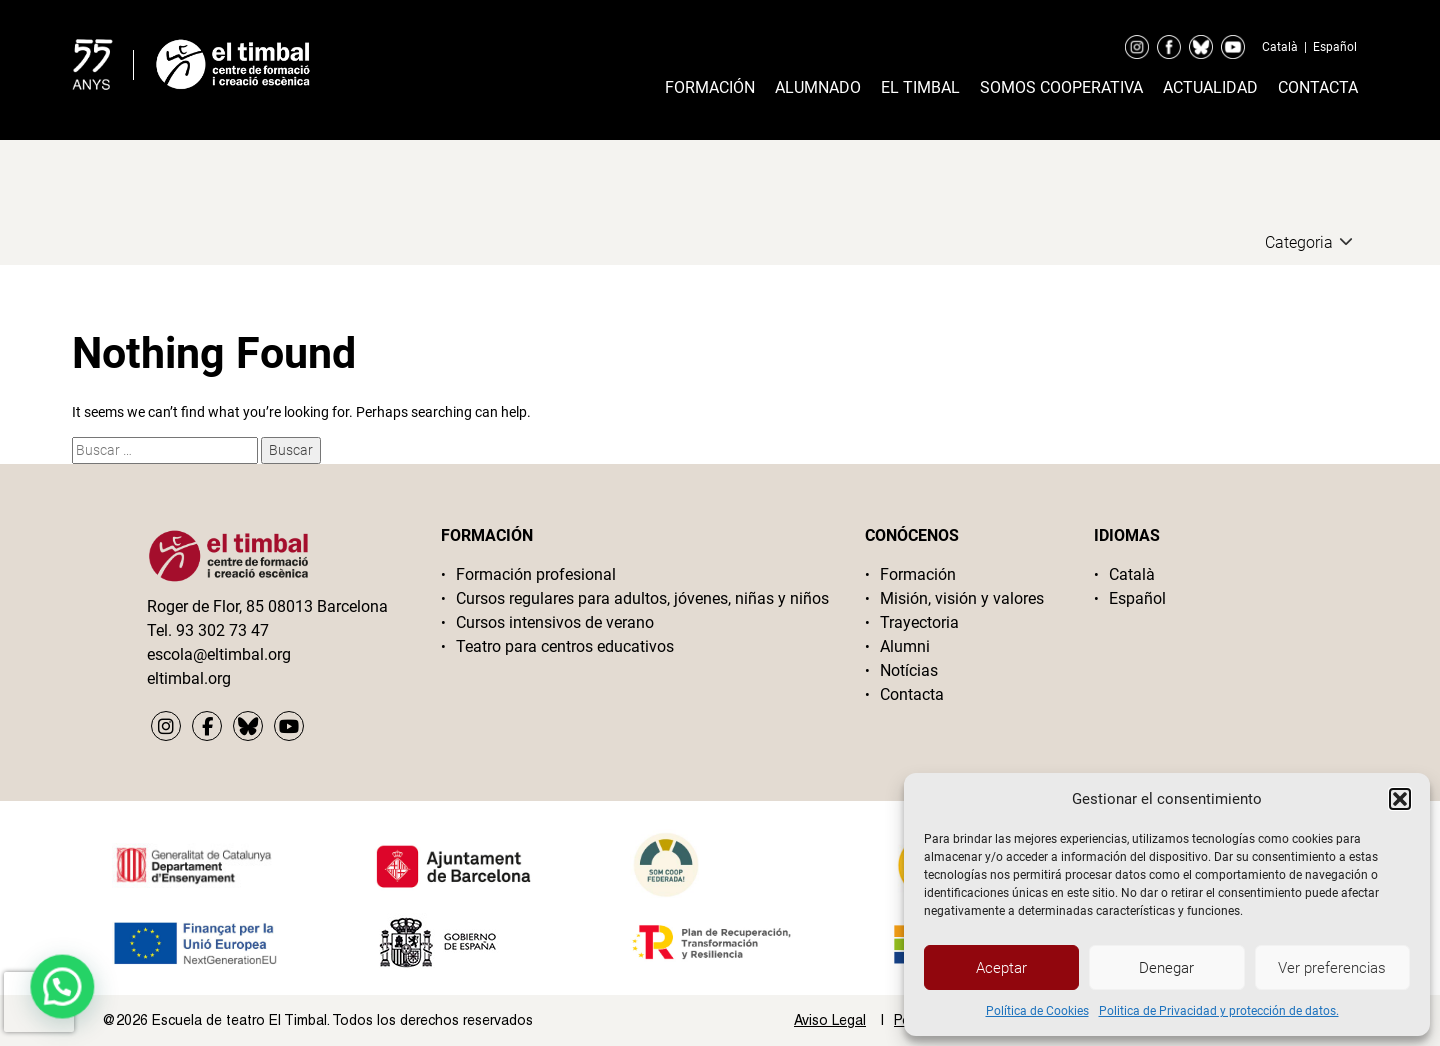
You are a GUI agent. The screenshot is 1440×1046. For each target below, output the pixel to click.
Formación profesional (536, 574)
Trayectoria (919, 622)
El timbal (920, 87)
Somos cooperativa (1061, 87)
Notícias (909, 670)
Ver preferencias (1332, 968)
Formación (710, 87)
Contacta (1318, 87)
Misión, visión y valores (962, 598)
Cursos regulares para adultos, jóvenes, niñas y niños (642, 598)
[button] (1400, 799)
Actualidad (1210, 87)
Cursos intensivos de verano (555, 622)
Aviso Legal (830, 1020)
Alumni (905, 646)
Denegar (1166, 968)
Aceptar (1001, 968)
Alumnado (818, 87)
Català (1280, 47)
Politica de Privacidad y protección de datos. (1219, 1011)
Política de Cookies (1037, 1011)
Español (1335, 47)
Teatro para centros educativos (565, 646)
